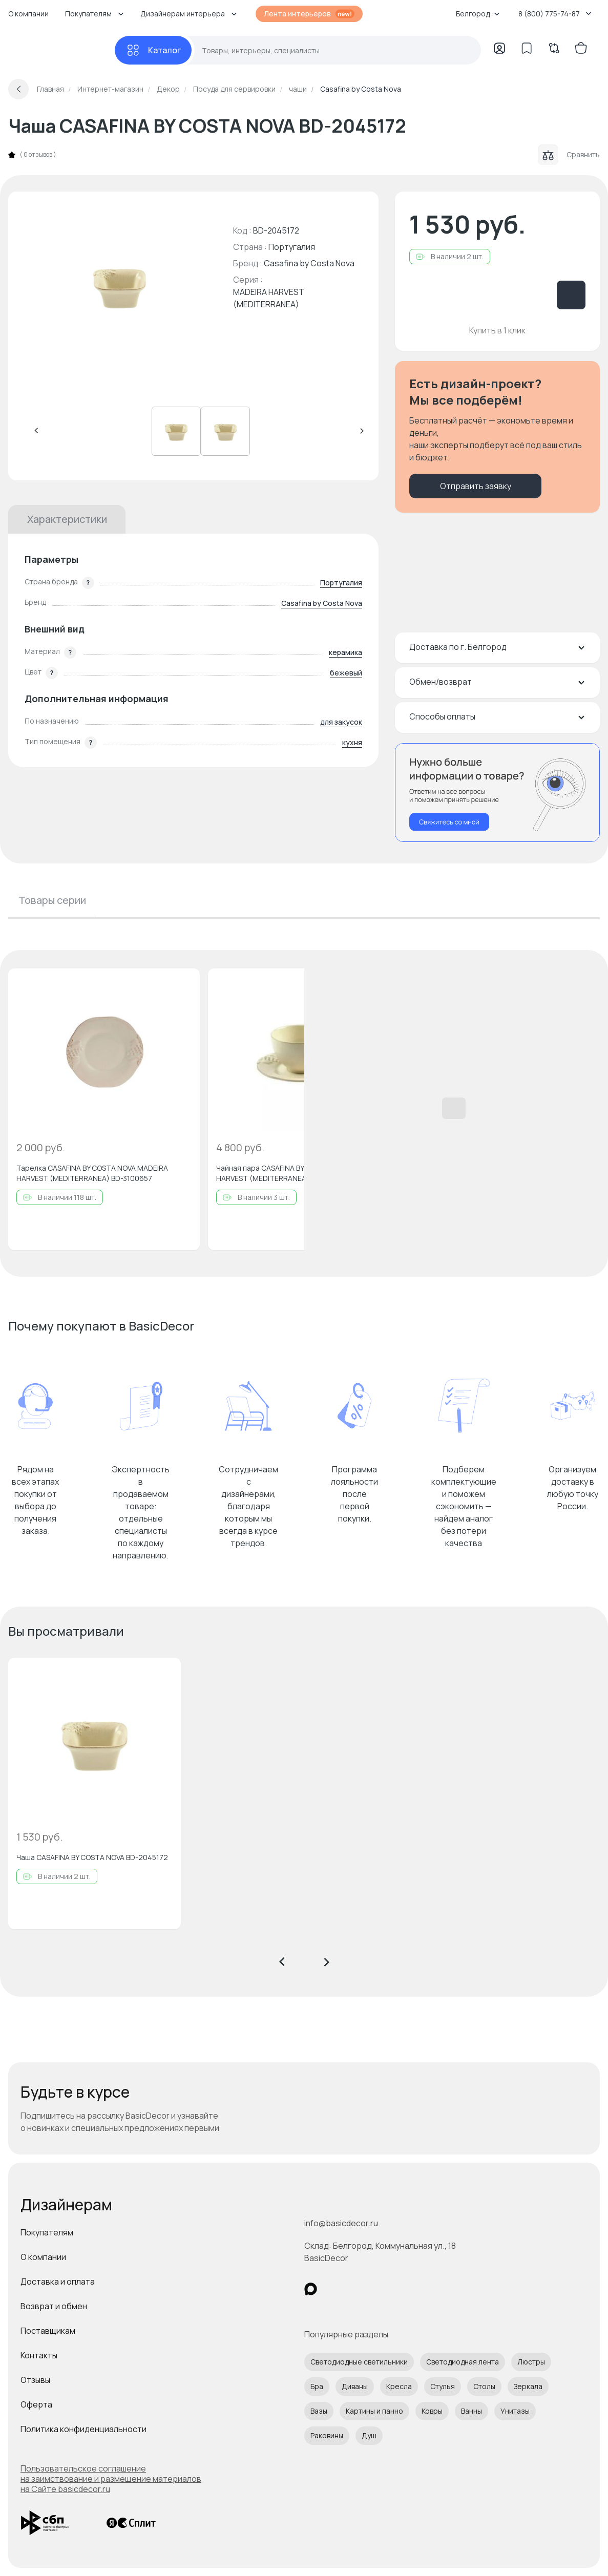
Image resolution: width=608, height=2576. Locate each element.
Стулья (442, 2386)
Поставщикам (47, 2330)
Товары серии (52, 900)
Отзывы (35, 2379)
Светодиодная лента (462, 2362)
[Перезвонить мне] (497, 792)
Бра (316, 2386)
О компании (28, 13)
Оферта (36, 2404)
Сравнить (569, 154)
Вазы (318, 2411)
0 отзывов (38, 155)
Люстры (531, 2362)
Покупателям (46, 2232)
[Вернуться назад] (18, 89)
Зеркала (528, 2386)
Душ (369, 2435)
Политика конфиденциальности (83, 2429)
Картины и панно (374, 2411)
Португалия (341, 582)
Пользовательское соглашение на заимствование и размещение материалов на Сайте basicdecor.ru (110, 2478)
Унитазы (515, 2411)
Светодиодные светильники (359, 2362)
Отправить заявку (475, 486)
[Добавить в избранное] (183, 985)
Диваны (355, 2386)
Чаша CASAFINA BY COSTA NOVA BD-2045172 (92, 1857)
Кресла (399, 2386)
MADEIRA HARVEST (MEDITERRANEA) (268, 298)
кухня (352, 742)
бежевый (346, 673)
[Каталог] (153, 50)
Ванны (471, 2411)
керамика (345, 652)
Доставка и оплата (57, 2281)
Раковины (326, 2435)
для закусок (341, 722)
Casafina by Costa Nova (309, 263)
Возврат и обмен (53, 2306)
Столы (484, 2386)
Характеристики (67, 519)
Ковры (432, 2411)
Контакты (38, 2355)
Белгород (478, 13)
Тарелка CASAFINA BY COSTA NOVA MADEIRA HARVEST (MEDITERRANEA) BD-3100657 (92, 1173)
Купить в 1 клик (497, 330)
